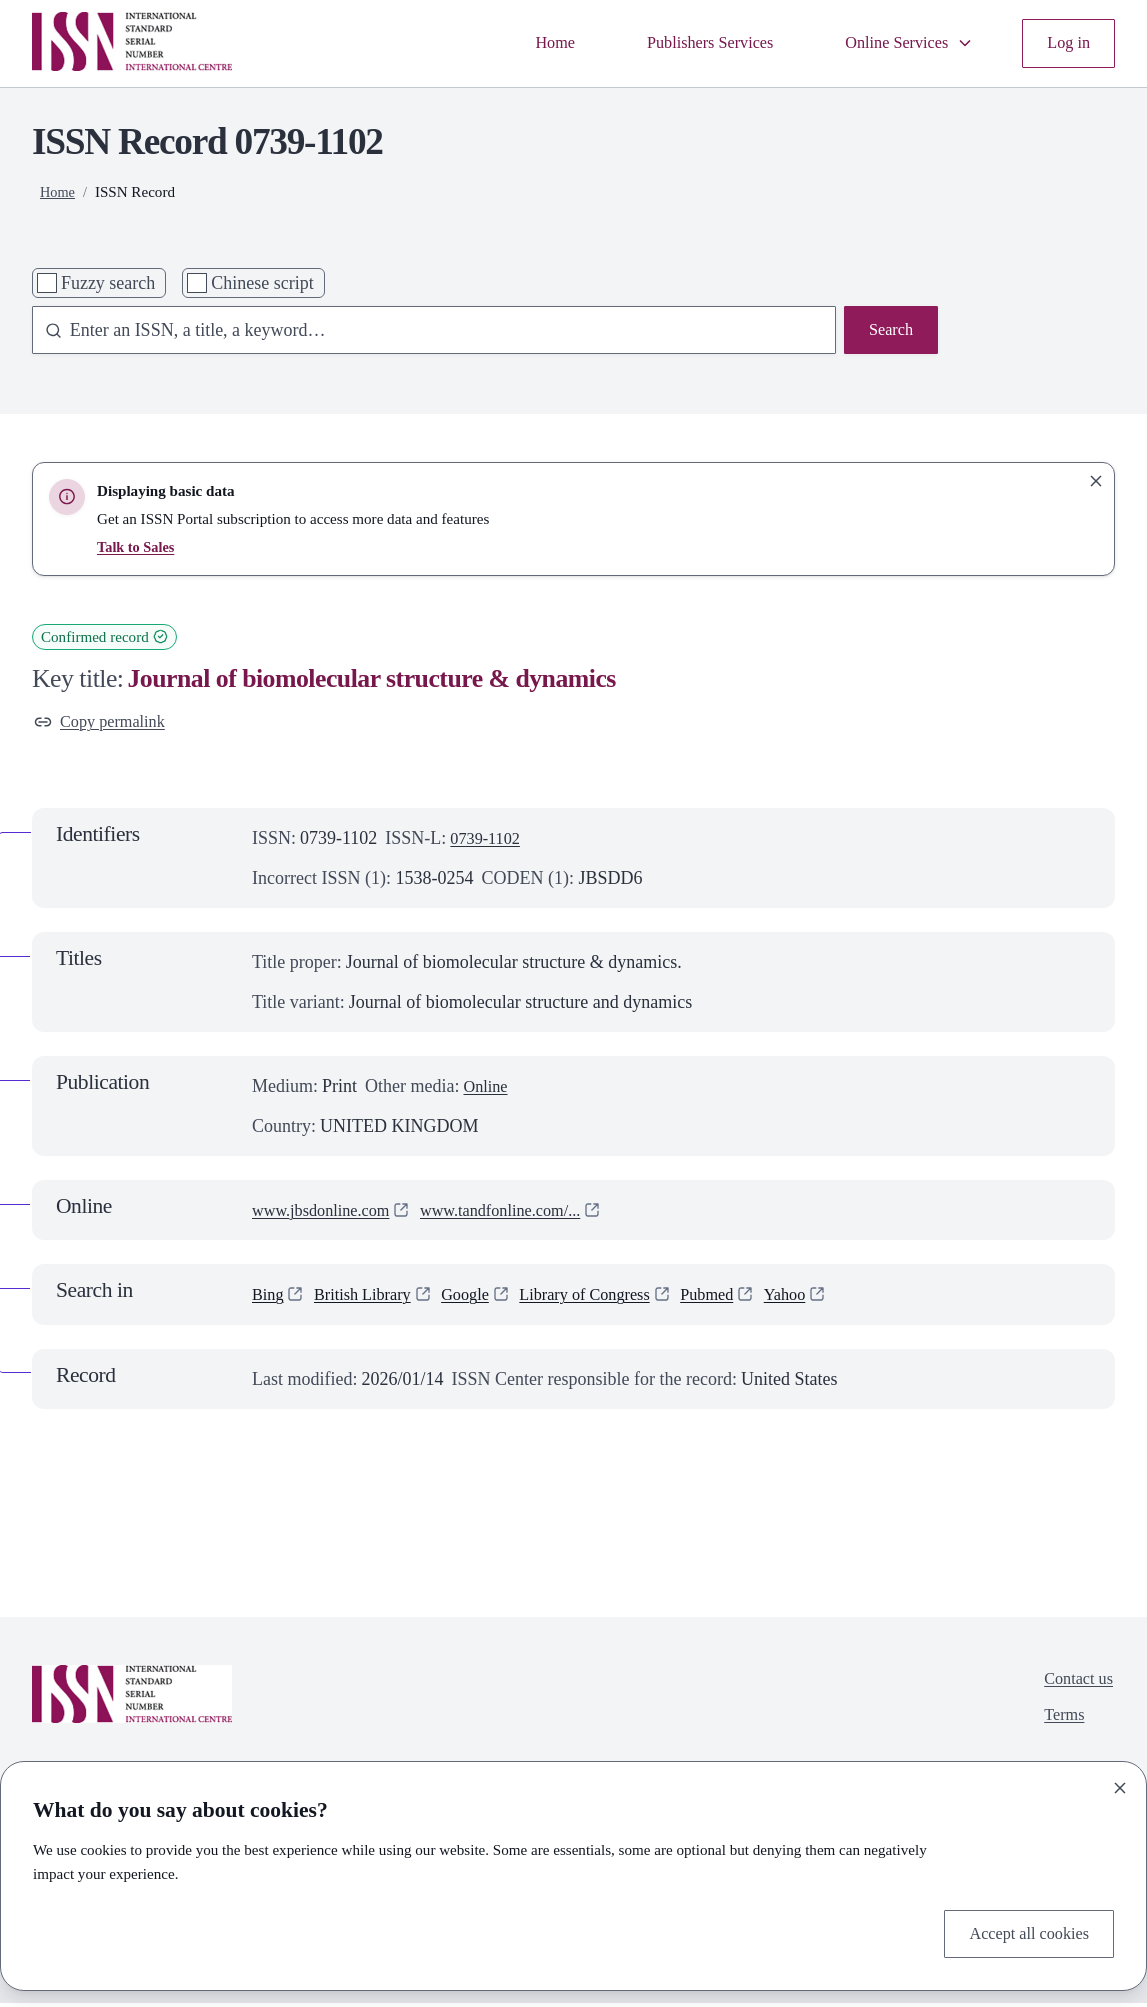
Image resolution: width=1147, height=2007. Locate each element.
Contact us (1075, 1684)
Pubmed (743, 1298)
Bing (269, 1298)
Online (487, 1090)
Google (482, 1298)
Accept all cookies (1022, 1932)
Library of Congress (611, 1298)
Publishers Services (687, 43)
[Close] (1120, 1784)
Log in (1067, 43)
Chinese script (262, 283)
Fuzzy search (108, 283)
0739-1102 (488, 842)
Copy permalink (105, 724)
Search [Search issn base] (888, 332)
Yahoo (827, 1298)
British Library (371, 1298)
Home (523, 43)
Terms (1059, 1724)
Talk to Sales (138, 547)
